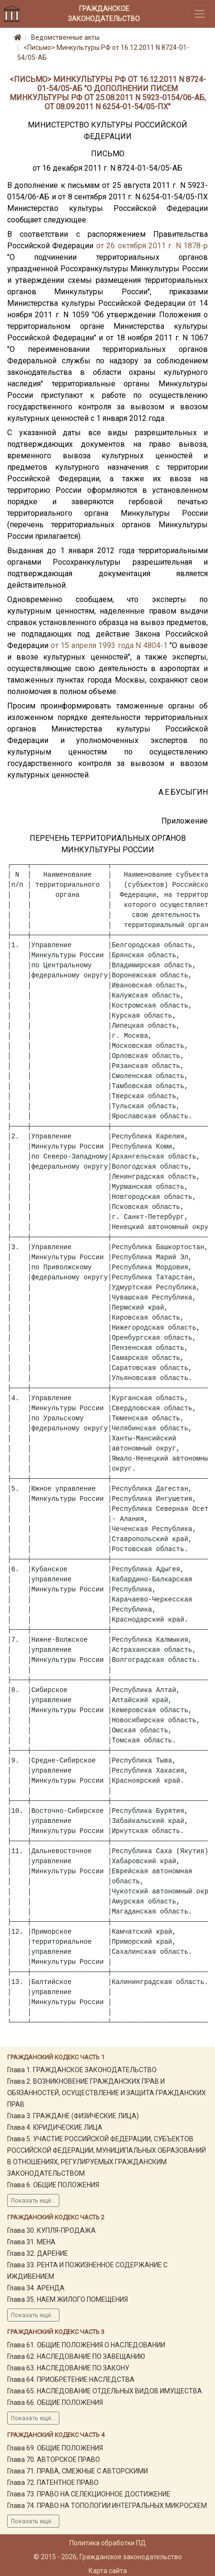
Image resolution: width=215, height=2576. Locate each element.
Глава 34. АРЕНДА (36, 2288)
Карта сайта (108, 2571)
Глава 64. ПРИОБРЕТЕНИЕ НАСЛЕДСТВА (71, 2379)
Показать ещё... (33, 2200)
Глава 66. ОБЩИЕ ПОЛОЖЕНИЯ (55, 2402)
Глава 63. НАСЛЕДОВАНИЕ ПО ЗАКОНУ (68, 2368)
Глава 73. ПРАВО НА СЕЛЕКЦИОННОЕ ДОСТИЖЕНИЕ (88, 2494)
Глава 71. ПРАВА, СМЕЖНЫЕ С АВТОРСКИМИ (77, 2471)
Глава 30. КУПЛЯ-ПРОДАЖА (51, 2230)
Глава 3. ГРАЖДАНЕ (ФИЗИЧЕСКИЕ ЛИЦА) (73, 2116)
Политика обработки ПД (107, 2543)
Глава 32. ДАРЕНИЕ (37, 2253)
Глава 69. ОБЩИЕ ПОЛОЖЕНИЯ (55, 2448)
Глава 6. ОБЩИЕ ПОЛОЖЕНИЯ (53, 2185)
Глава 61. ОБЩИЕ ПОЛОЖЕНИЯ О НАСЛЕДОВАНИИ (86, 2345)
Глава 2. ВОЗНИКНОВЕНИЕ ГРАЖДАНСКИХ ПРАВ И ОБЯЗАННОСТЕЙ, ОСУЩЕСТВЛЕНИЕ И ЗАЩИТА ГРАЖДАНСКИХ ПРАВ (106, 2092)
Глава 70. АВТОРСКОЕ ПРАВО (53, 2459)
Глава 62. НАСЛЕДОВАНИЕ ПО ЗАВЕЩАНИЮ (76, 2356)
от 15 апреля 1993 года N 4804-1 (109, 645)
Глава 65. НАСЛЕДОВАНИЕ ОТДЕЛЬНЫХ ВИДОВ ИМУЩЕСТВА (104, 2391)
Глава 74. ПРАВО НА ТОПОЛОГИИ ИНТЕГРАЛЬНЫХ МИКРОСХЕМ (107, 2505)
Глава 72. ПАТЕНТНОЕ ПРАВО (53, 2482)
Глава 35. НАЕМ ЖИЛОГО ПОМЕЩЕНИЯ (67, 2299)
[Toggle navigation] (200, 13)
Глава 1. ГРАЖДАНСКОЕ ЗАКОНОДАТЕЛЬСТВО (82, 2070)
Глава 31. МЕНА (31, 2242)
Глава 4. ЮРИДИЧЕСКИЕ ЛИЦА (54, 2127)
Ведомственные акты (65, 37)
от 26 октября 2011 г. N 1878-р (152, 245)
